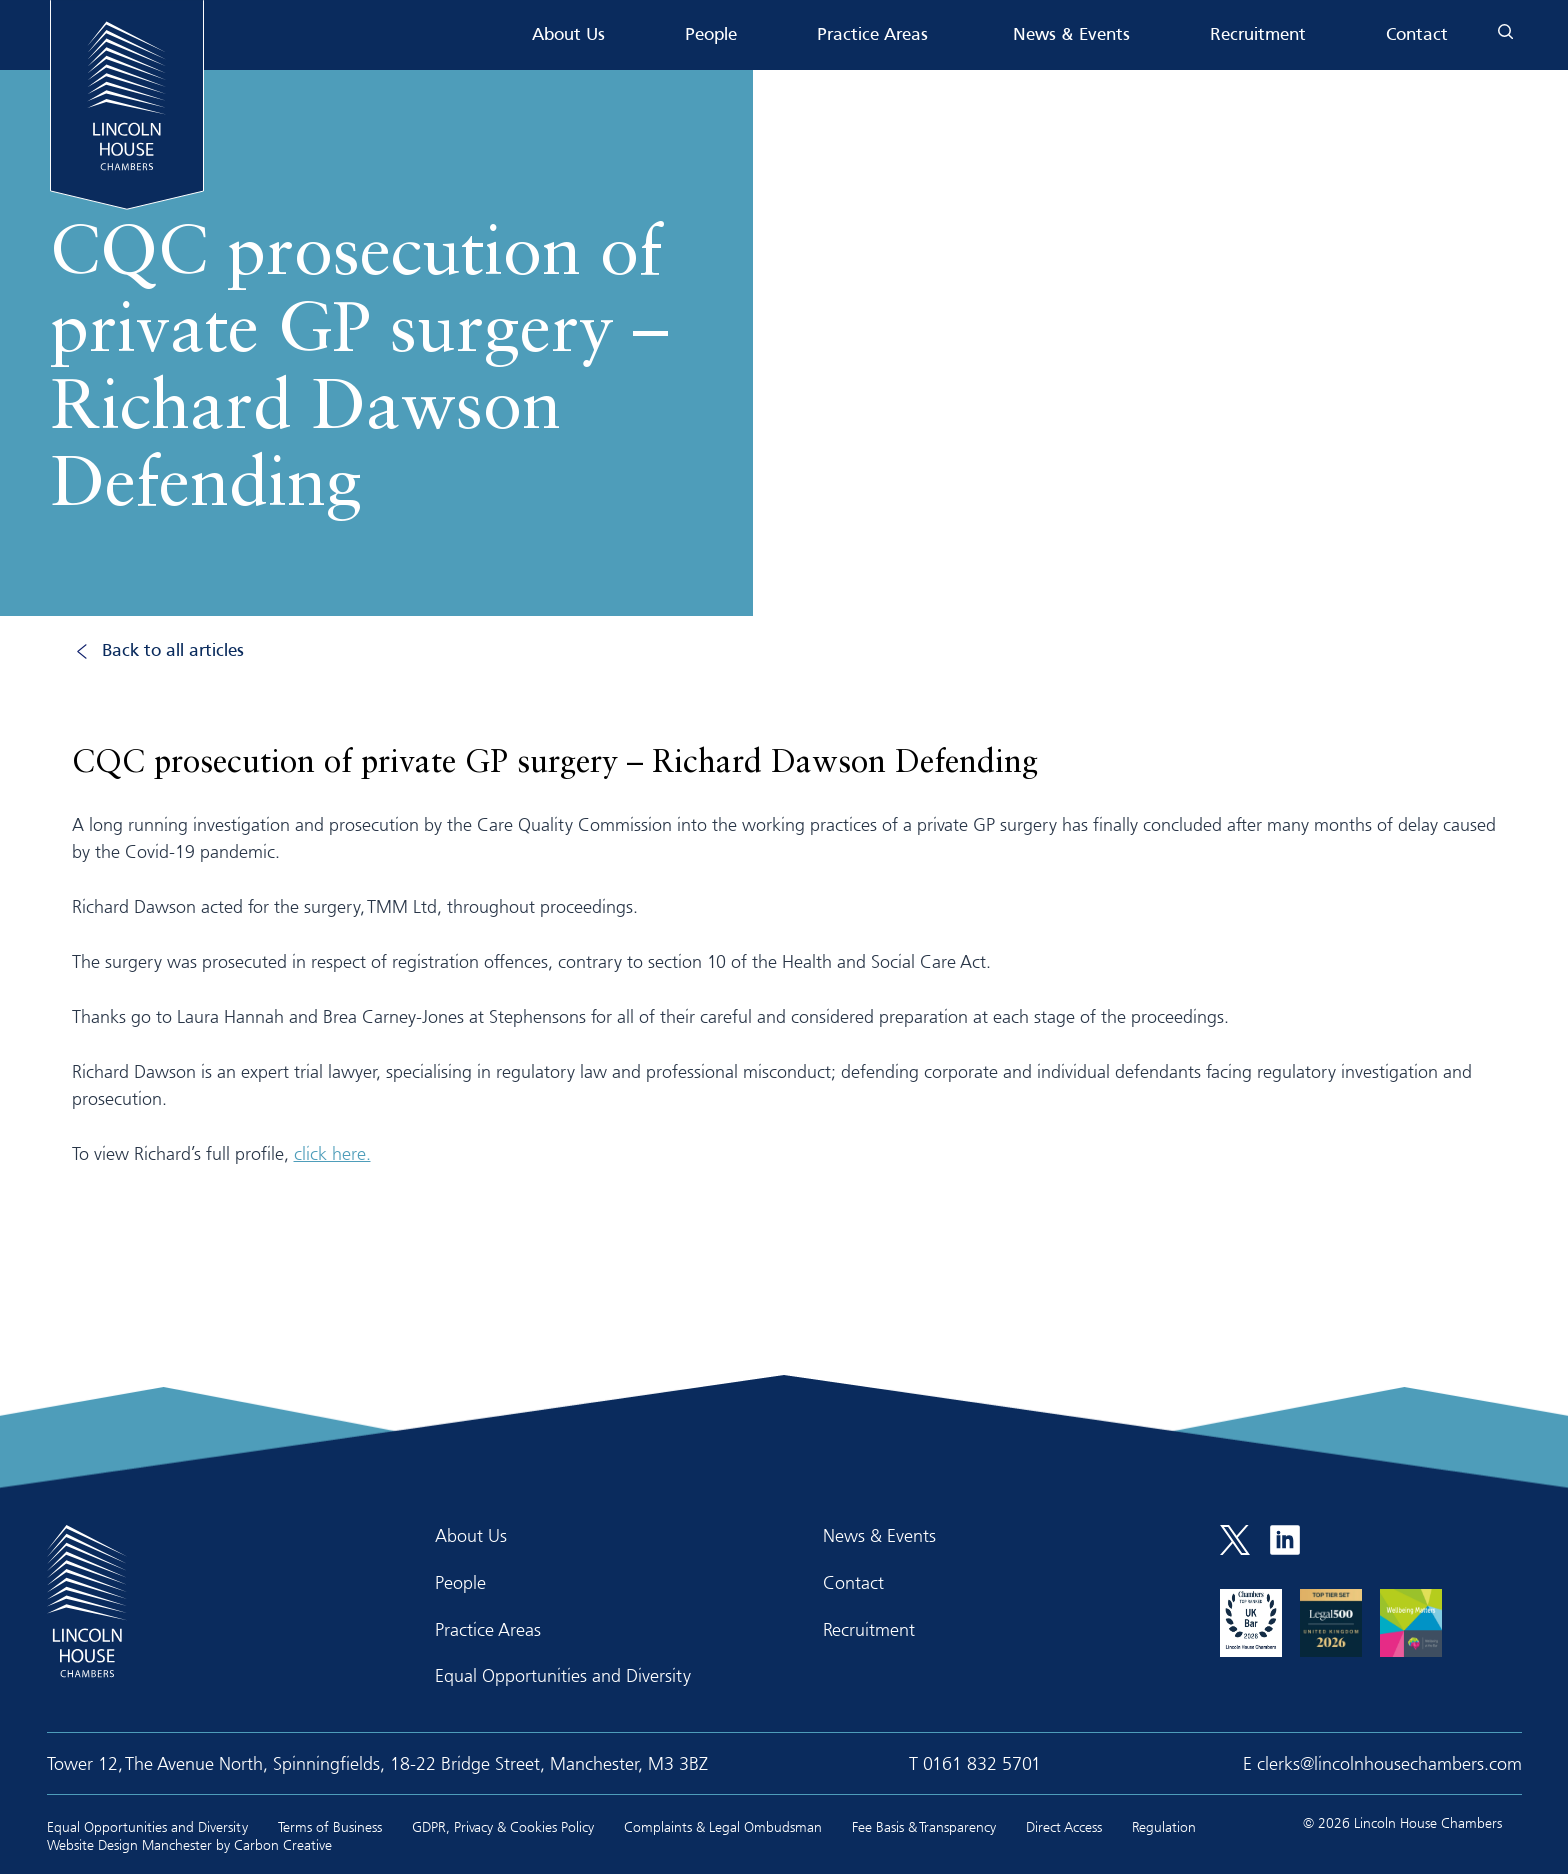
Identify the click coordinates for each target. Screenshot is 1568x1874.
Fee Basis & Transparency (924, 1826)
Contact (1417, 35)
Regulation (1164, 1826)
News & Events (1071, 35)
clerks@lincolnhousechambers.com (1389, 1763)
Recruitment (1258, 35)
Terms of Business (330, 1826)
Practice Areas (872, 35)
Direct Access (1064, 1826)
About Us (568, 35)
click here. (332, 1153)
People (711, 35)
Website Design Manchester (129, 1844)
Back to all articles (173, 651)
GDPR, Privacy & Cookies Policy (503, 1826)
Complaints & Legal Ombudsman (723, 1826)
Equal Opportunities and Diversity (563, 1675)
